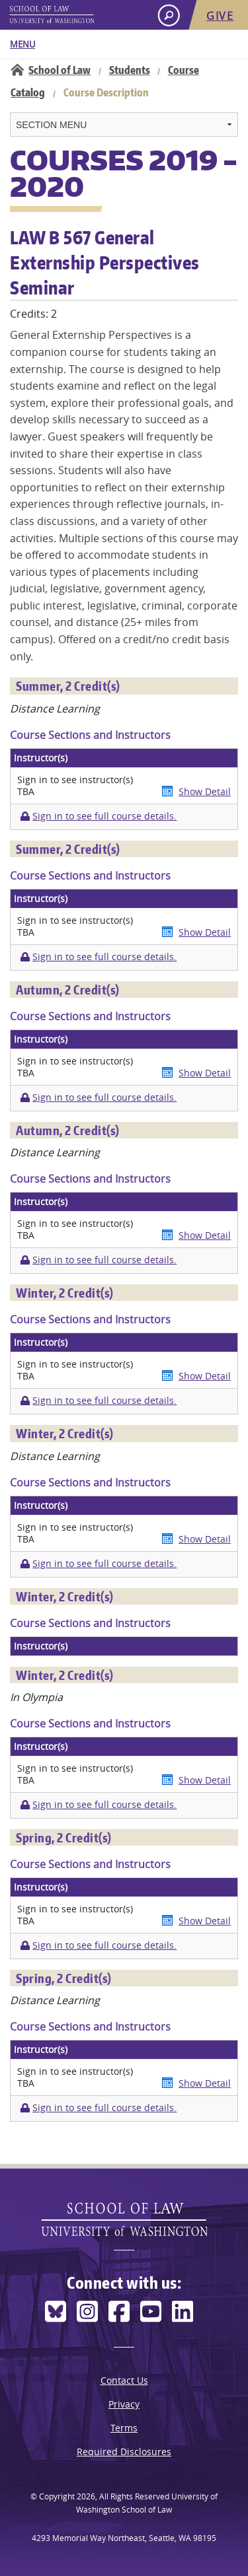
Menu (22, 44)
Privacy (124, 2404)
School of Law (59, 70)
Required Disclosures (124, 2451)
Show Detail (205, 791)
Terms (124, 2427)
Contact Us (124, 2380)
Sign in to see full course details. (104, 816)
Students (129, 70)
